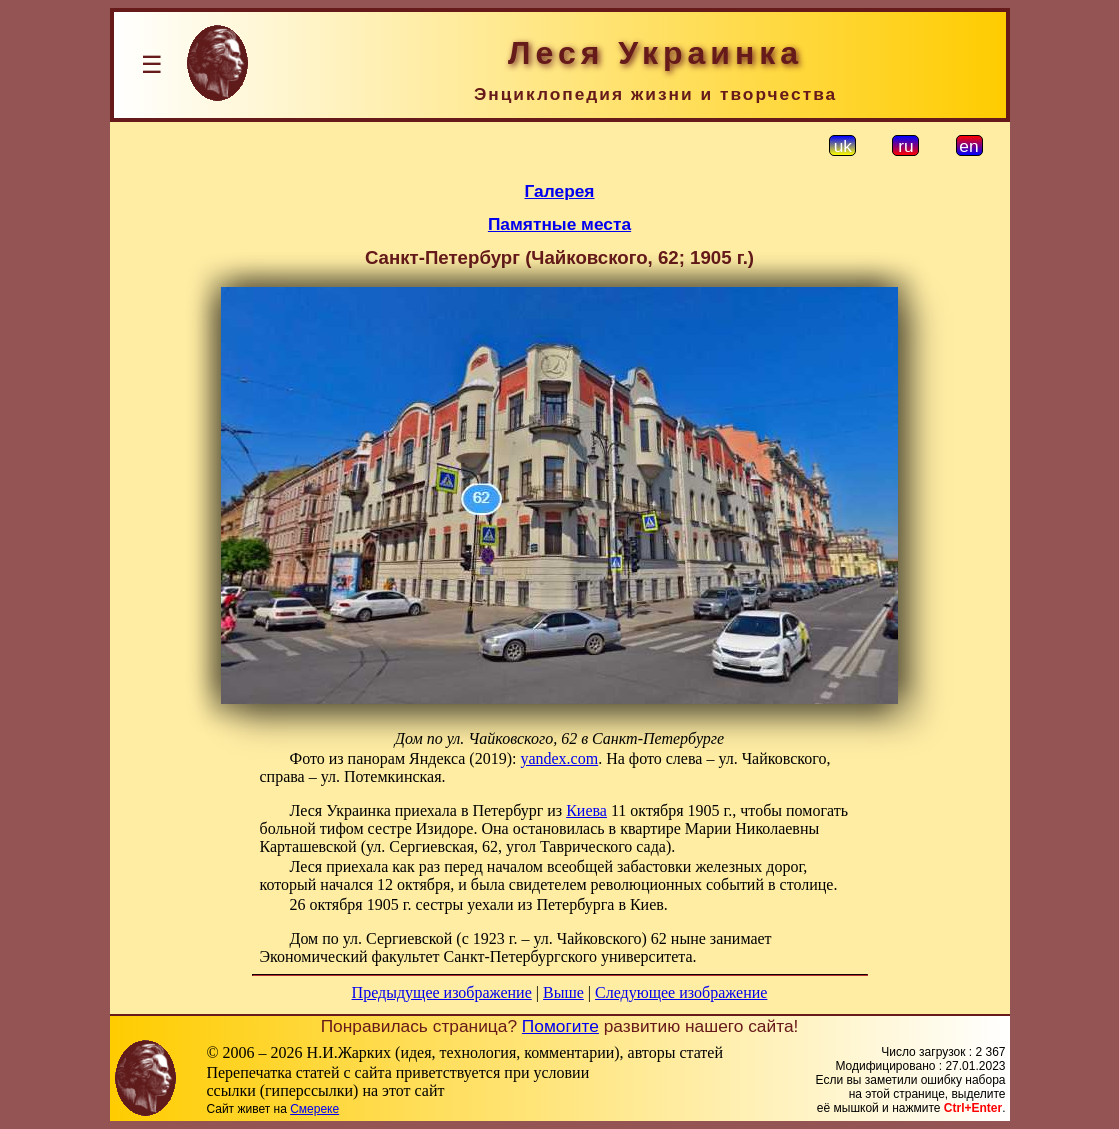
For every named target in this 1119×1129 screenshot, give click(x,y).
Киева (586, 810)
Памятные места (559, 224)
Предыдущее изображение (442, 992)
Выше (563, 992)
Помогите (560, 1026)
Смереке (314, 1109)
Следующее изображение (681, 992)
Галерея (560, 191)
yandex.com (559, 758)
